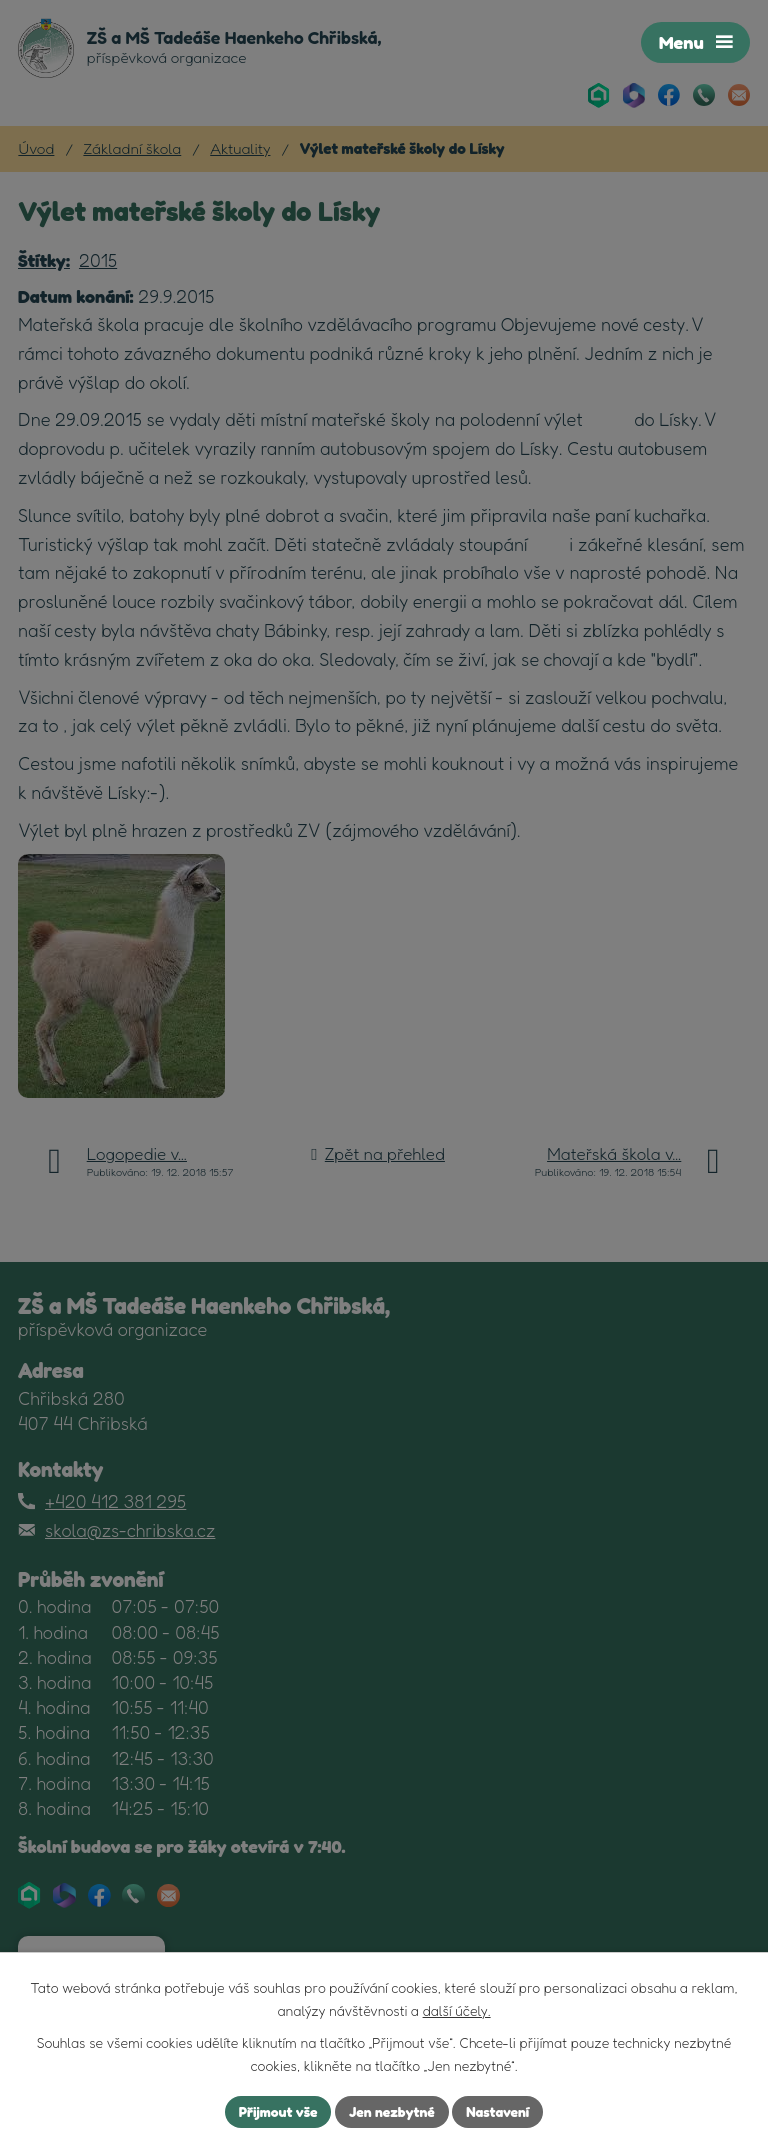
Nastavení (498, 2111)
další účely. (457, 2010)
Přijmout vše (277, 2111)
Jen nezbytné (392, 2111)
